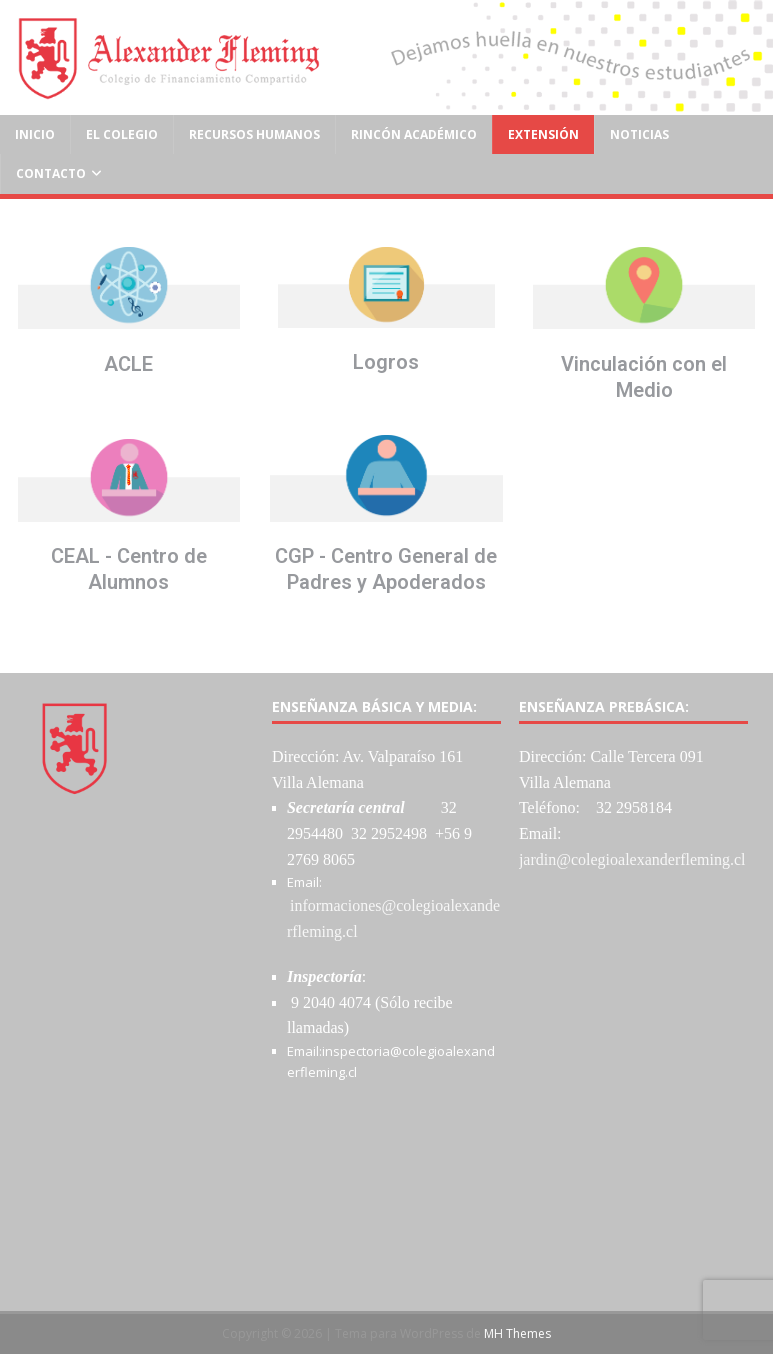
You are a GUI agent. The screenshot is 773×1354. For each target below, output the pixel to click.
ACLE (128, 364)
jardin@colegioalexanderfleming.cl (632, 859)
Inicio (35, 134)
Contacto (51, 173)
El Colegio (122, 134)
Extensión (543, 134)
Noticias (639, 134)
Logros (386, 362)
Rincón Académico (414, 134)
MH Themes (517, 1333)
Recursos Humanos (254, 134)
